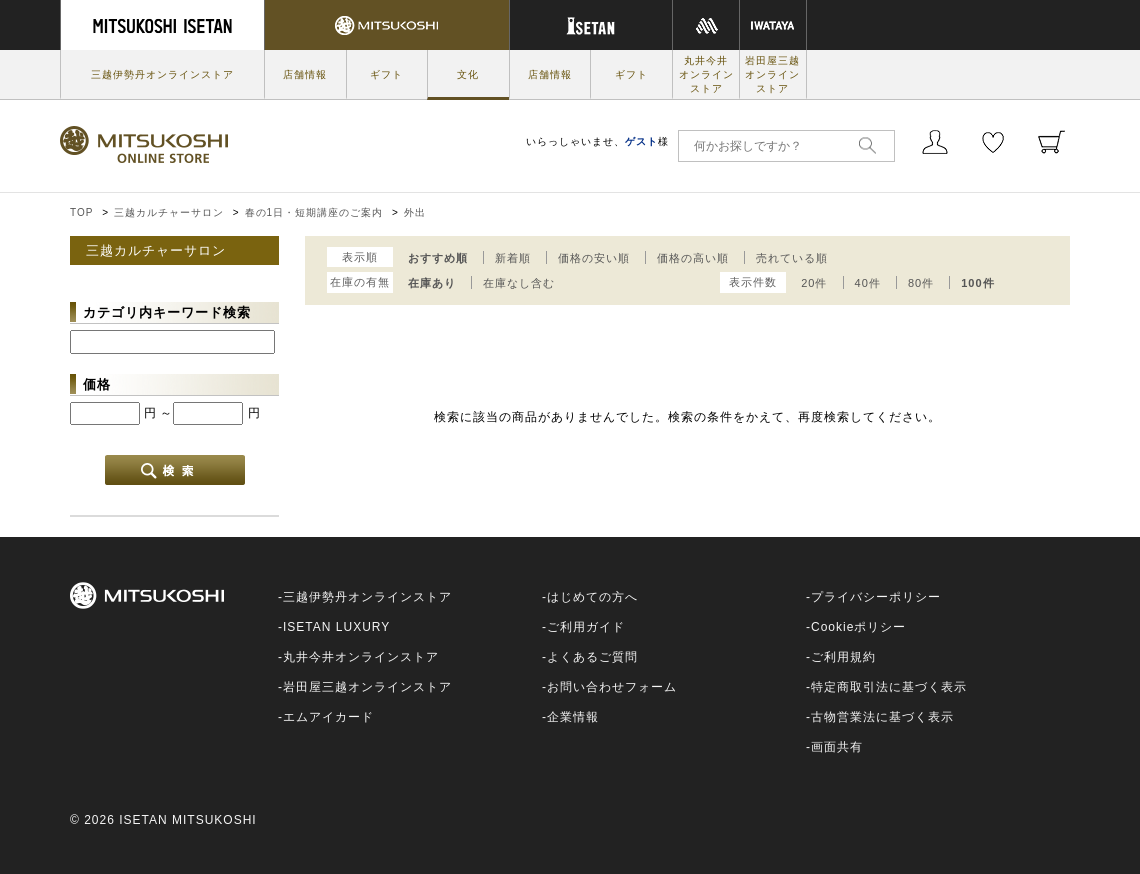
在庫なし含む (519, 283)
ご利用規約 (843, 657)
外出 (415, 212)
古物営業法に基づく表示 (882, 717)
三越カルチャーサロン (169, 212)
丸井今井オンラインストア (706, 74)
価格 (97, 384)
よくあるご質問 (592, 657)
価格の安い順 (594, 258)
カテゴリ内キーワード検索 (167, 312)
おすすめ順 (438, 258)
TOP (81, 212)
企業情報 (573, 717)
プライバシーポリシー (876, 597)
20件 (814, 283)
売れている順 (792, 258)
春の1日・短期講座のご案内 (314, 212)
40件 (868, 283)
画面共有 (837, 747)
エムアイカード (328, 717)
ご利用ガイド (586, 627)
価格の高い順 (693, 258)
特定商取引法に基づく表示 (889, 687)
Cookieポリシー (858, 627)
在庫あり (432, 283)
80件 (921, 283)
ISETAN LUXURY (336, 627)
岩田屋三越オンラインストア (772, 74)
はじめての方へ (592, 597)
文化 (468, 74)
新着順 (513, 258)
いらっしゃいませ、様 (597, 141)
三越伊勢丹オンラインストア (162, 74)
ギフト (386, 74)
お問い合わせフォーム (612, 687)
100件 (977, 283)
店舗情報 (305, 74)
